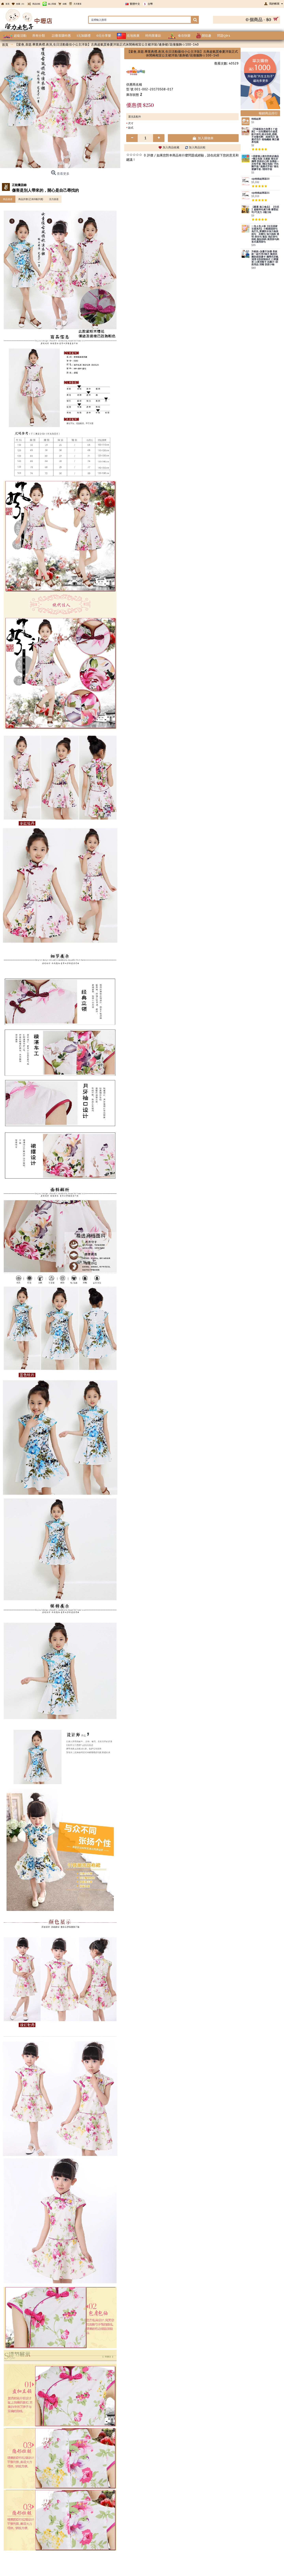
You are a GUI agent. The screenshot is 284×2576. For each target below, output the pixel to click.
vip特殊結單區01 (260, 193)
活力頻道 (54, 199)
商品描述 (7, 199)
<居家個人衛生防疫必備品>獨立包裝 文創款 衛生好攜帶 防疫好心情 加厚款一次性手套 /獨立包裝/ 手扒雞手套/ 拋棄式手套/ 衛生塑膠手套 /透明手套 (265, 163)
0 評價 (148, 155)
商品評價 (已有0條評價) (30, 199)
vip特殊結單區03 (260, 179)
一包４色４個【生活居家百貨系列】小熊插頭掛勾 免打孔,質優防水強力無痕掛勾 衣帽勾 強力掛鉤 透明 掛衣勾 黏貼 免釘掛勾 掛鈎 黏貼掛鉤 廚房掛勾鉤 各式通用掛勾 (265, 234)
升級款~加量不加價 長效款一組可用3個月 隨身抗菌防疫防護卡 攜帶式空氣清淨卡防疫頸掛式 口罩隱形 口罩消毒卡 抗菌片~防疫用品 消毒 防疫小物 (264, 258)
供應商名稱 (134, 84)
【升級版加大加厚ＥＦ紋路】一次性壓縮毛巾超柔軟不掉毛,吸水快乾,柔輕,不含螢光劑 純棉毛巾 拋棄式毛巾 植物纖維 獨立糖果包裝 (265, 135)
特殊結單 (256, 119)
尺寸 (130, 123)
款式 (130, 127)
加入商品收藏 (171, 147)
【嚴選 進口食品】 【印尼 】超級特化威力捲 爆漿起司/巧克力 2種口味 (265, 209)
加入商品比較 (197, 147)
